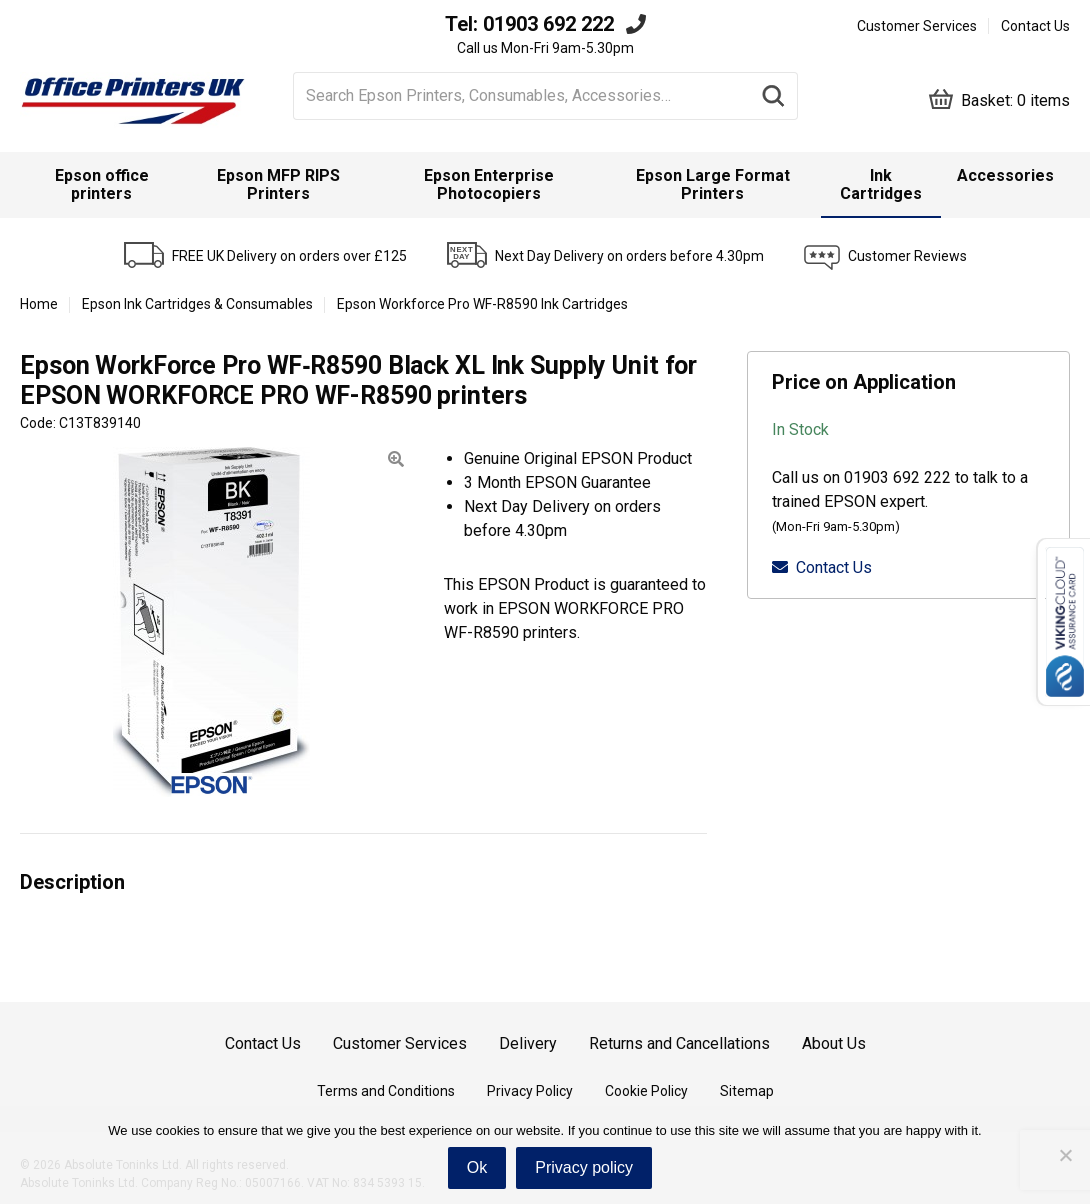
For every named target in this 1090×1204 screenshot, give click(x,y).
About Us (834, 1043)
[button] (396, 459)
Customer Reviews (907, 256)
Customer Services (917, 26)
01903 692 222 (548, 24)
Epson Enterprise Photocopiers (489, 184)
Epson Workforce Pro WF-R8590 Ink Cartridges (482, 304)
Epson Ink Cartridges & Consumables (197, 304)
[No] (1065, 1155)
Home (39, 304)
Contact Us (1035, 26)
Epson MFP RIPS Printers (278, 184)
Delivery (528, 1043)
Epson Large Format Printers (713, 184)
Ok (477, 1167)
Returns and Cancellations (679, 1043)
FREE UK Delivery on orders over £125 (289, 256)
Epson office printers (102, 184)
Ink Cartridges (881, 184)
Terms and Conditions (386, 1091)
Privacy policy (584, 1167)
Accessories (1005, 175)
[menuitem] (101, 185)
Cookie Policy (646, 1091)
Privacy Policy (530, 1091)
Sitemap (747, 1091)
